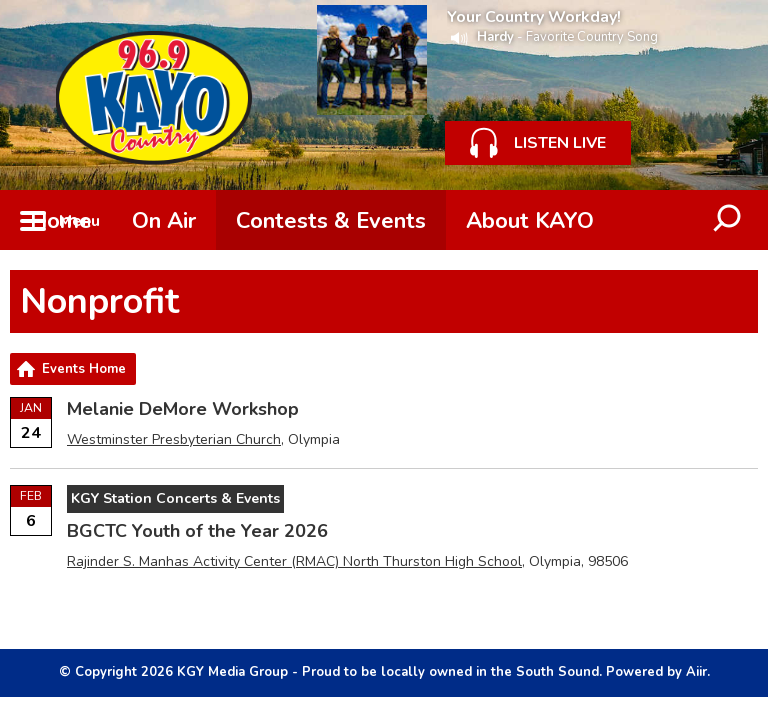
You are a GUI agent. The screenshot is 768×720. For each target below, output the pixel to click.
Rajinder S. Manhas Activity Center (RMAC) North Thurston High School (294, 561)
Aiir (696, 672)
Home (61, 221)
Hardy (495, 37)
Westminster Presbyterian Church (174, 439)
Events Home (84, 369)
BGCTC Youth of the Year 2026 (197, 531)
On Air (164, 221)
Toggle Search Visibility (728, 220)
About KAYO (530, 221)
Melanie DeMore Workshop (183, 409)
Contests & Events (331, 221)
